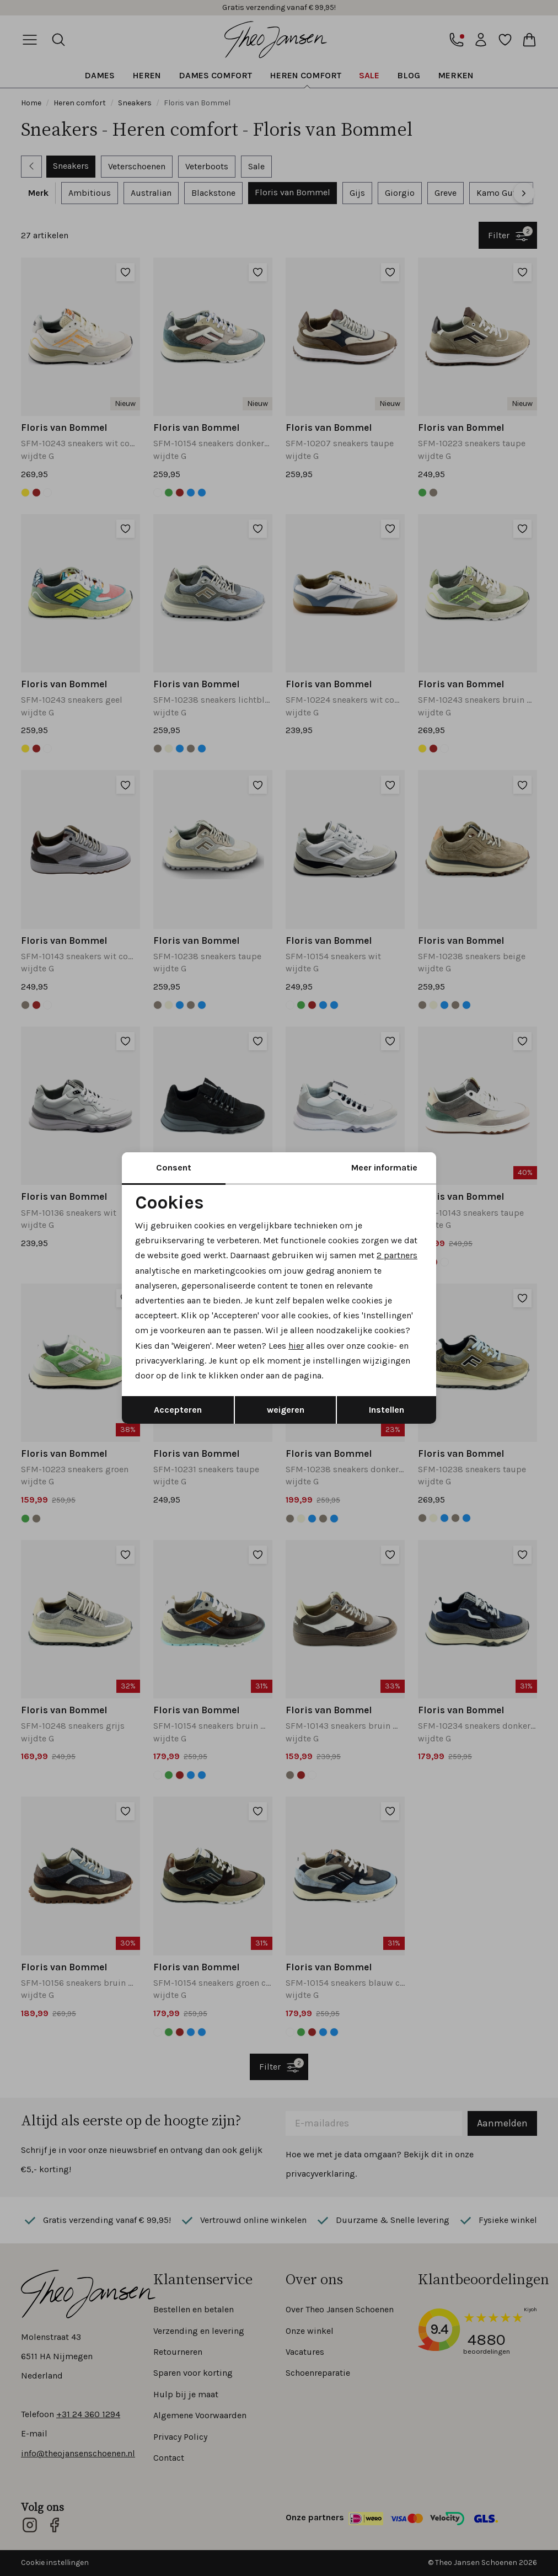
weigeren (285, 1409)
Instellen (386, 1409)
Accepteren (178, 1409)
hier (296, 1345)
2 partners (397, 1255)
